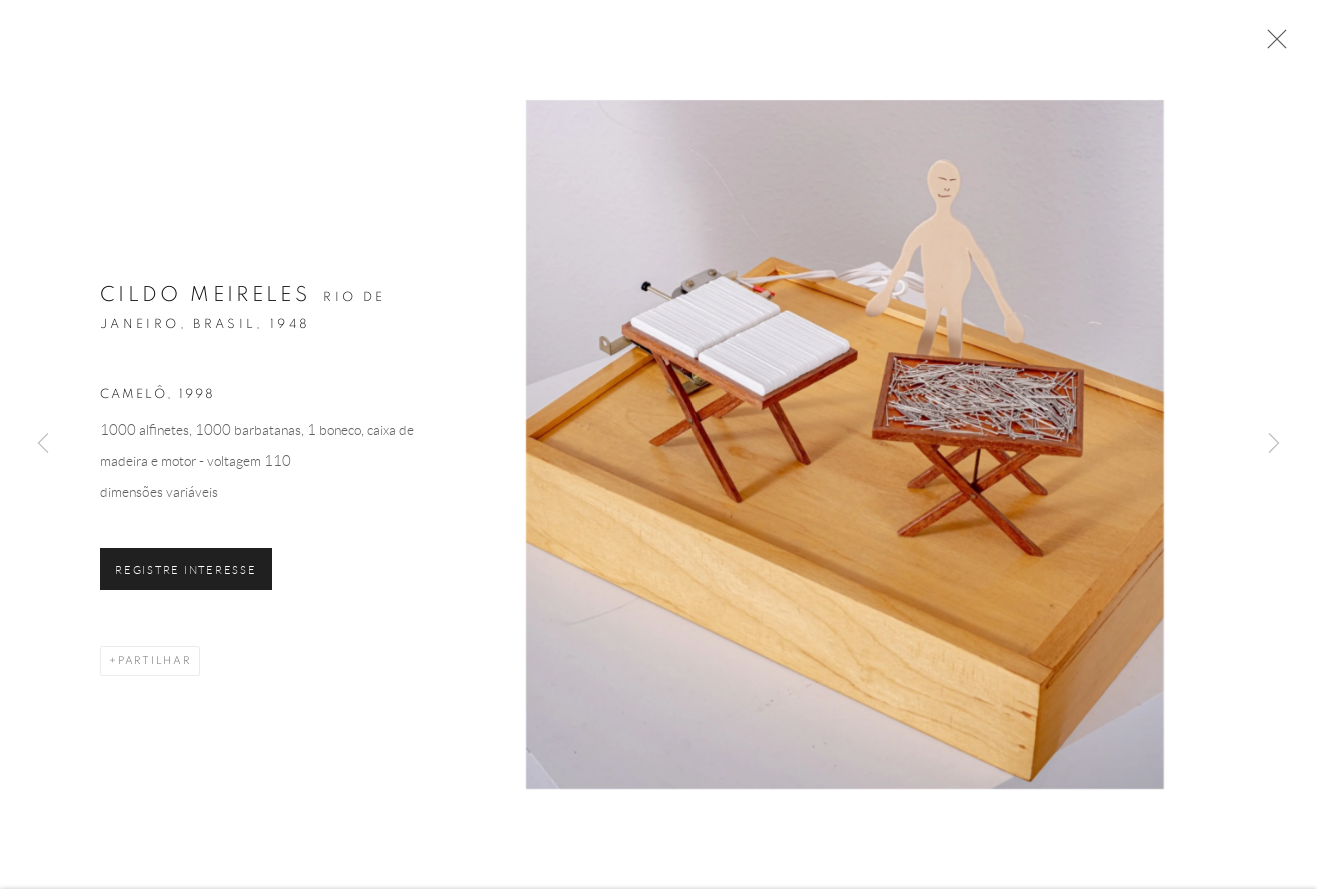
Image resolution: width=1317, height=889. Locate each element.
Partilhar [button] (154, 664)
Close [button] (1272, 45)
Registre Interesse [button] (186, 574)
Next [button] (1274, 444)
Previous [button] (43, 444)
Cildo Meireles (205, 299)
